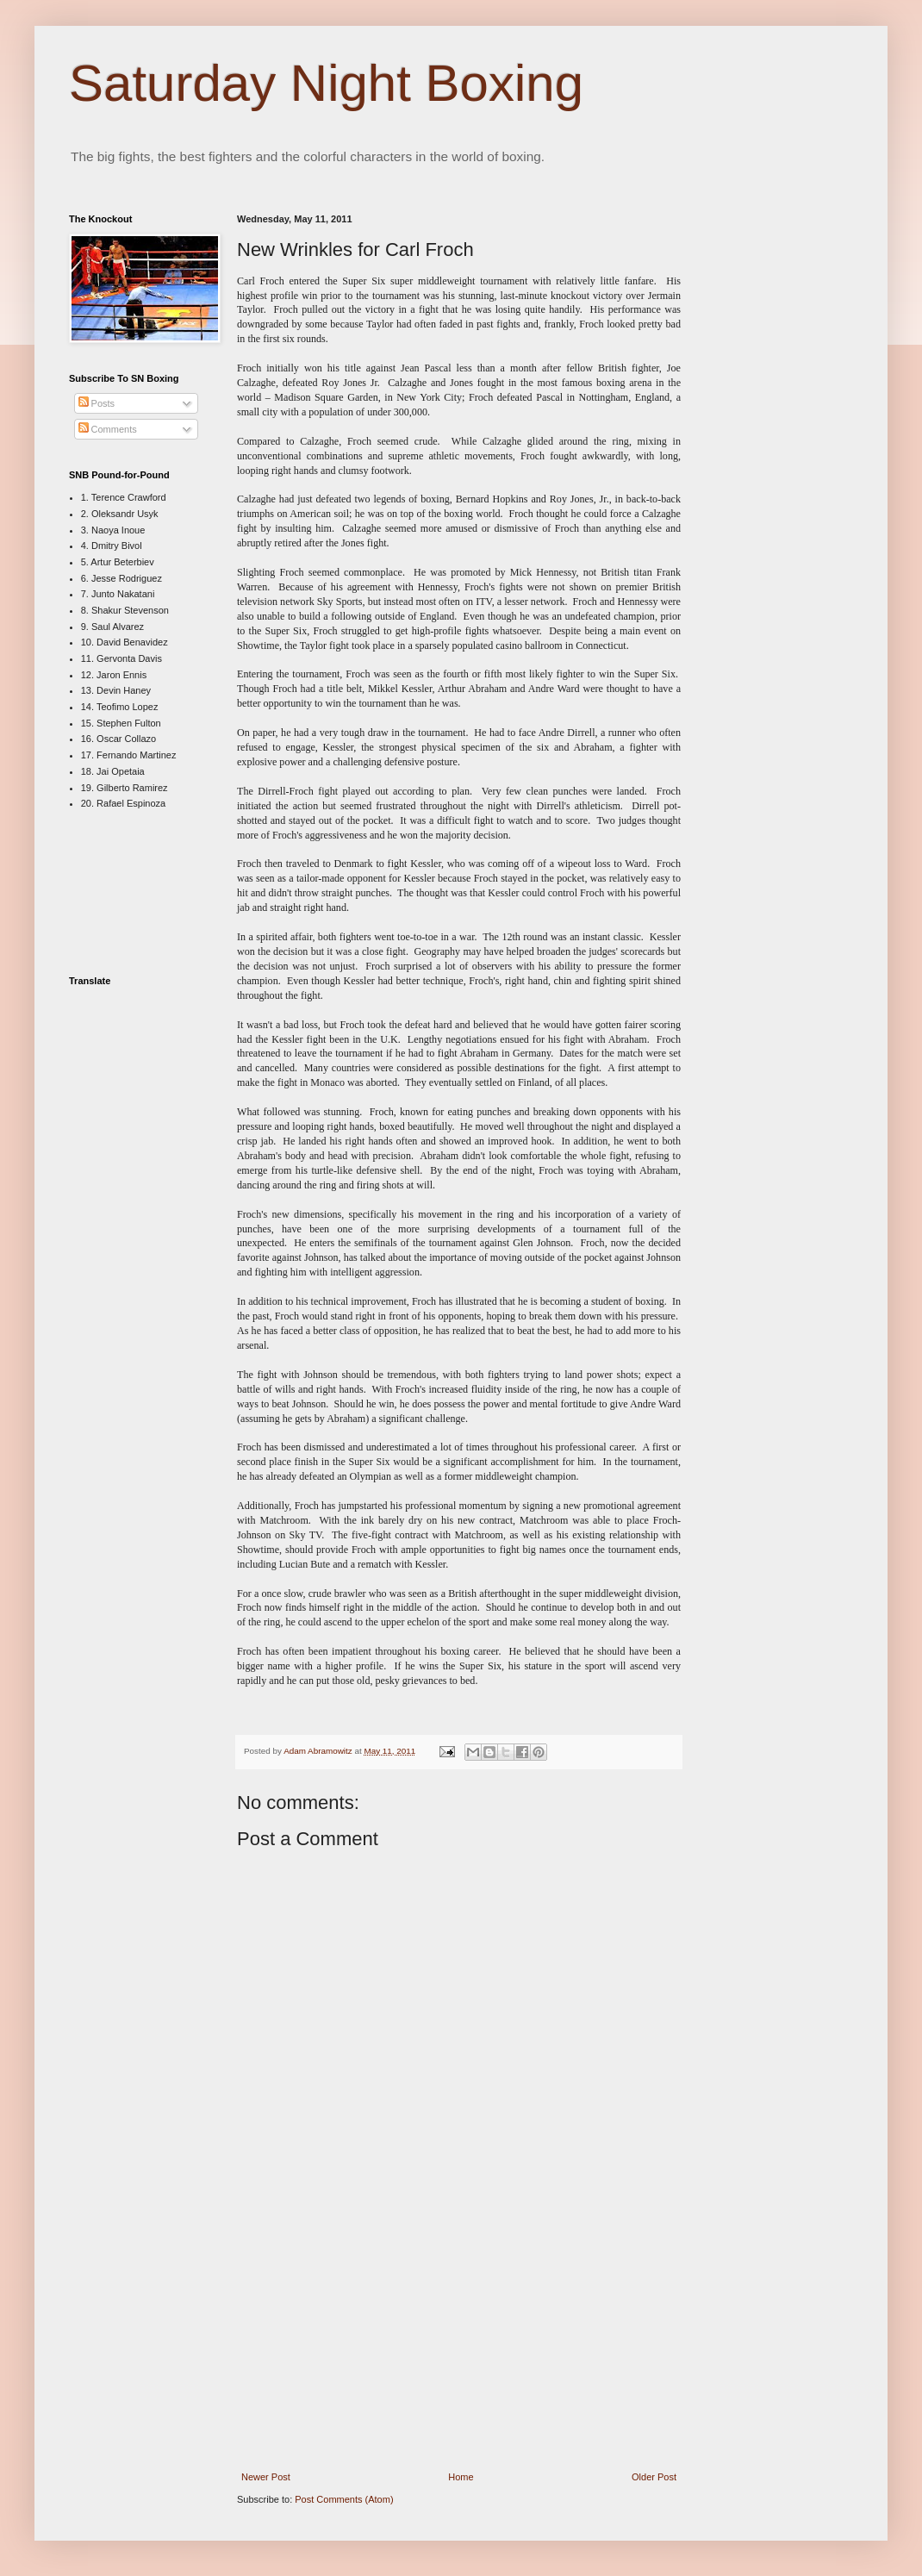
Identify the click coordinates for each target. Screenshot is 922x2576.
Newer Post (265, 2477)
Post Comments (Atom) (344, 2499)
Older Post (654, 2477)
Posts (96, 403)
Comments (107, 429)
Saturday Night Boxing (326, 83)
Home (460, 2477)
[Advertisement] (459, 2344)
